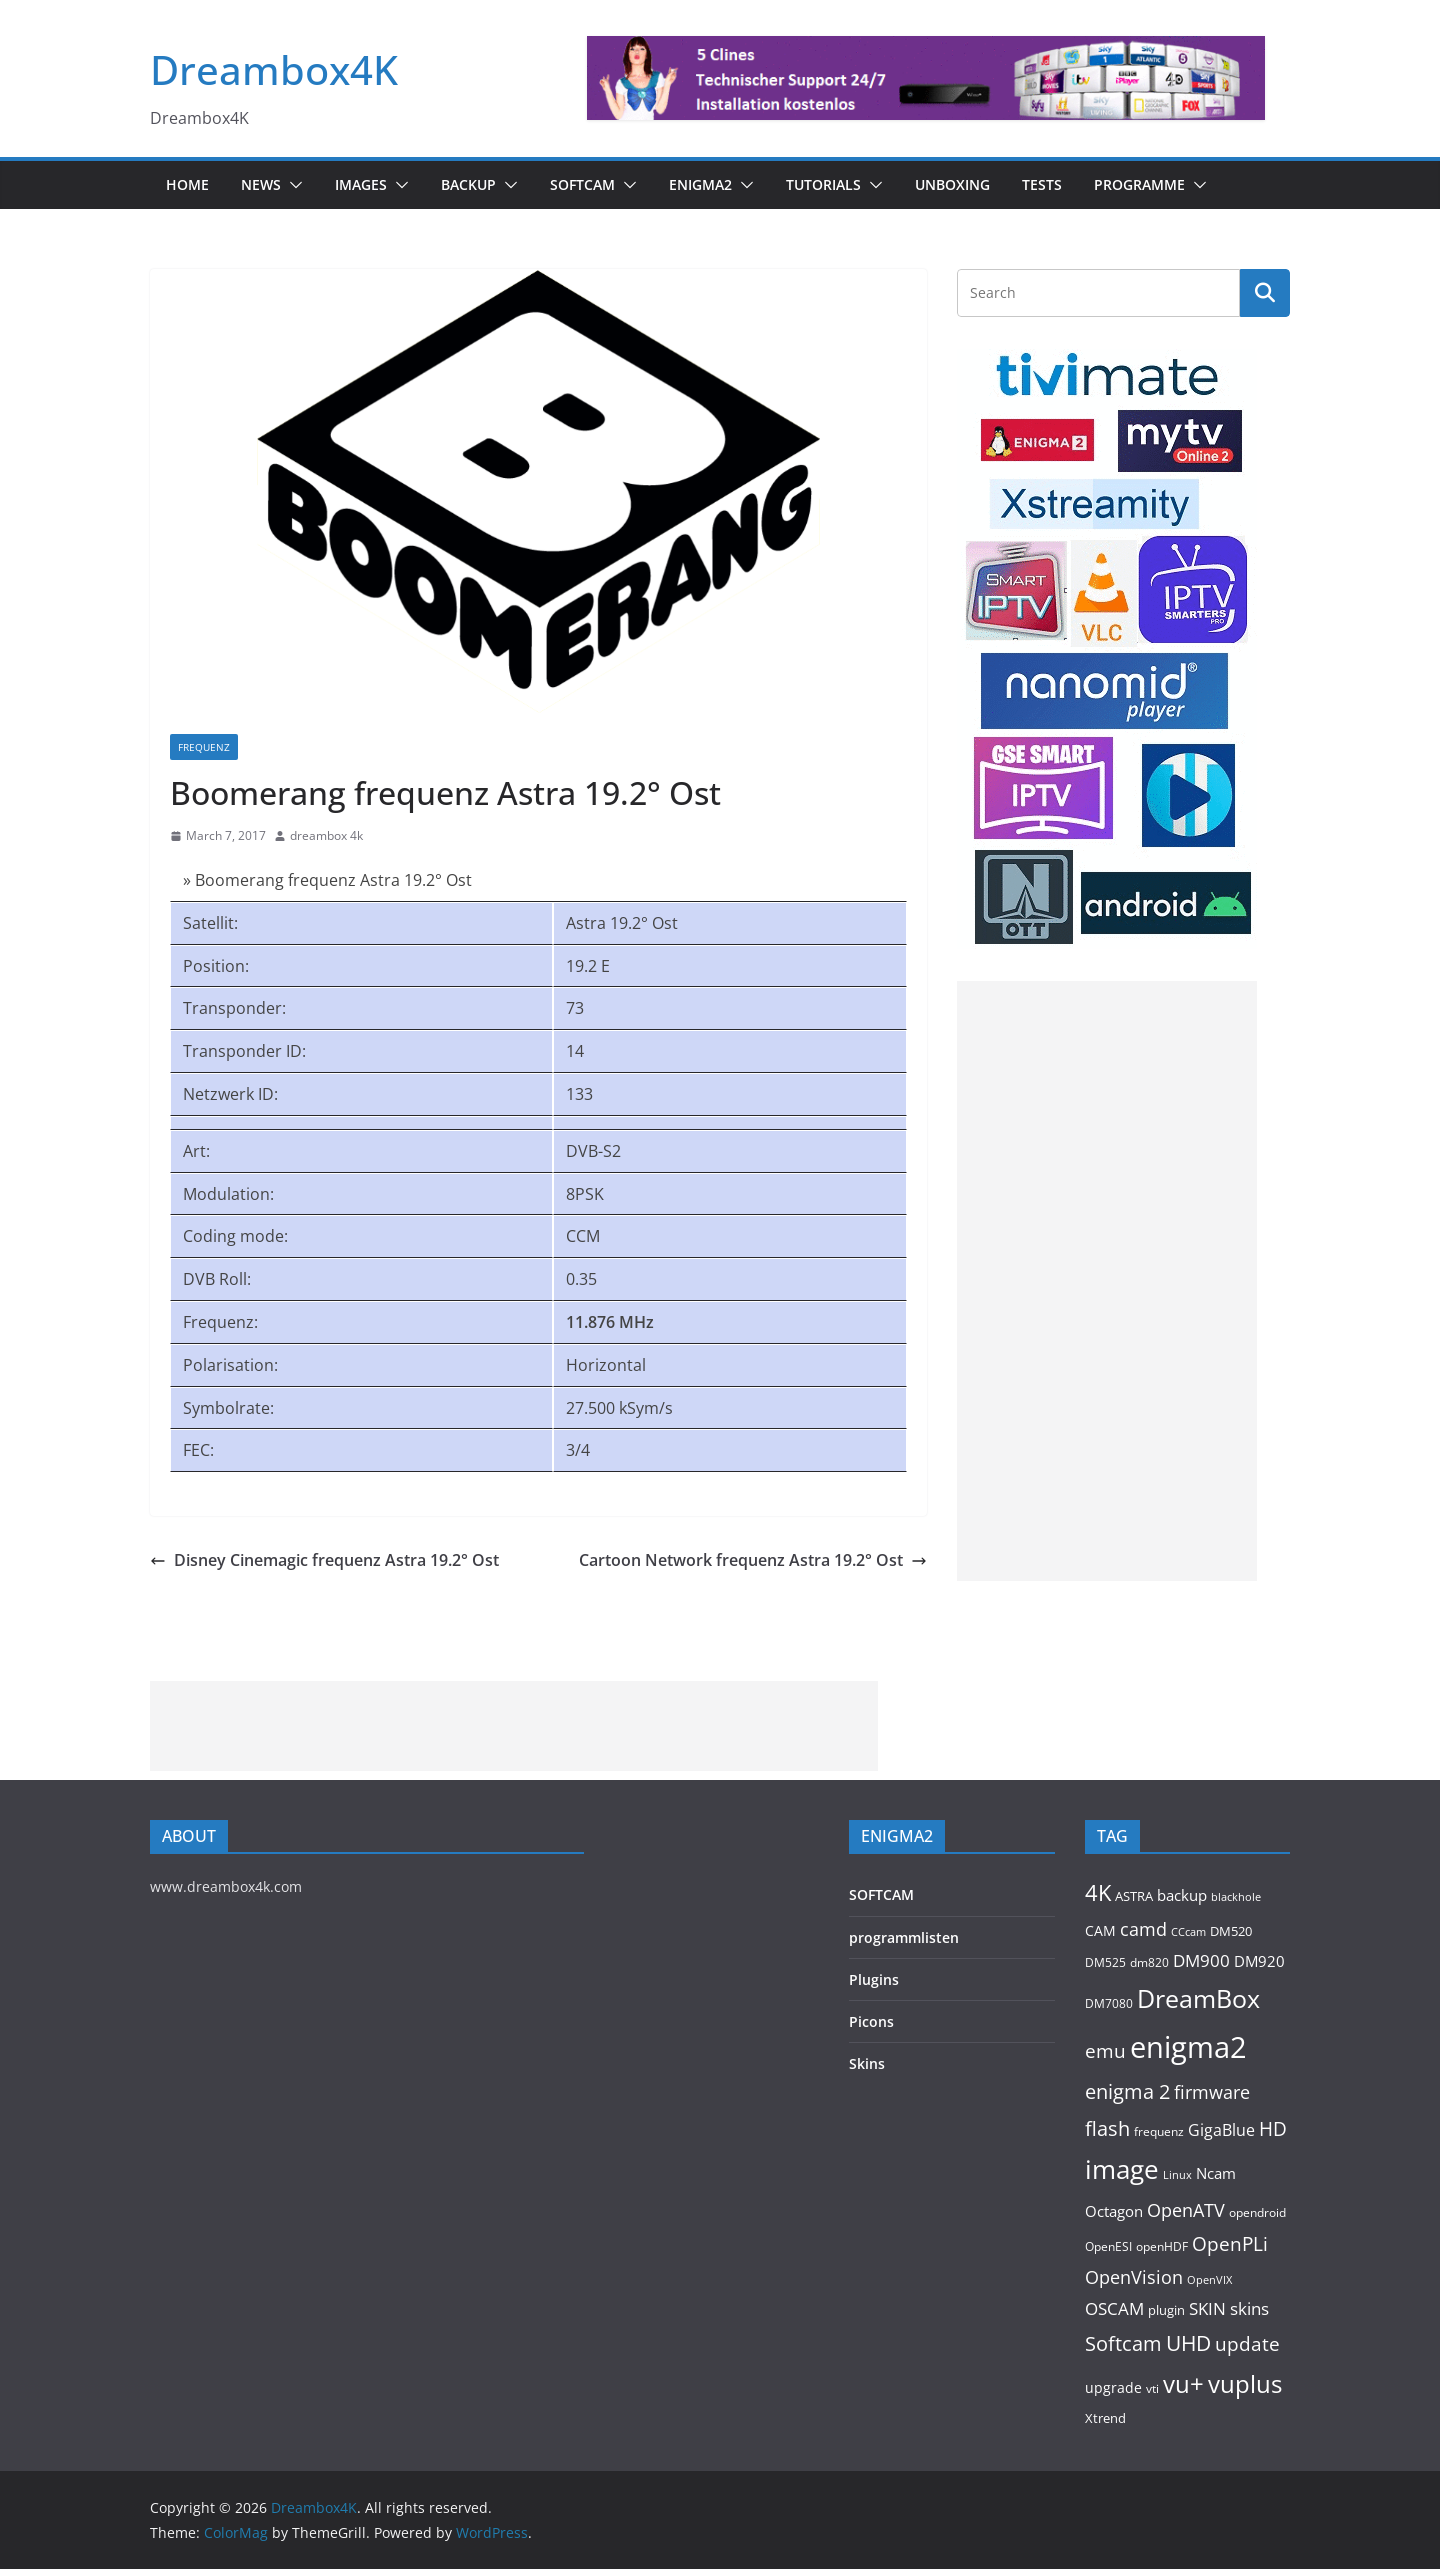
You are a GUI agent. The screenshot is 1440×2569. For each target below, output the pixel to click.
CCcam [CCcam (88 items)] (1188, 1931)
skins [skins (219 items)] (1249, 2308)
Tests (1042, 184)
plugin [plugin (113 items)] (1166, 2310)
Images (361, 184)
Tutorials (823, 184)
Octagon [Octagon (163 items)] (1114, 2211)
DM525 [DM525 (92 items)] (1105, 1962)
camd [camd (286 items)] (1143, 1929)
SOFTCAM (582, 184)
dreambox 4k (326, 835)
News (261, 184)
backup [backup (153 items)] (1182, 1895)
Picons (871, 2021)
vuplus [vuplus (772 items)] (1245, 2384)
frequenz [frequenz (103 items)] (1159, 2131)
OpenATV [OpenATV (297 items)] (1186, 2210)
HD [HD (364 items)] (1273, 2128)
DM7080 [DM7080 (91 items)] (1109, 2003)
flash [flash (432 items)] (1107, 2128)
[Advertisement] (1107, 1281)
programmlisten (904, 1937)
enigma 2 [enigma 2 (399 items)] (1127, 2091)
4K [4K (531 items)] (1098, 1892)
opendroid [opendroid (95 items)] (1257, 2212)
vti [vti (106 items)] (1152, 2388)
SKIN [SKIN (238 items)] (1207, 2308)
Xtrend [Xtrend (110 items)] (1105, 2418)
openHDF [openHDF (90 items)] (1162, 2246)
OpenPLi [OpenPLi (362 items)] (1230, 2243)
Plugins (874, 1979)
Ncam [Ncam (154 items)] (1216, 2173)
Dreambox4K (274, 69)
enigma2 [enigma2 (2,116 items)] (1188, 2047)
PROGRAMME (1139, 184)
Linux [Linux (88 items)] (1177, 2174)
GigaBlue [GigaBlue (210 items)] (1221, 2130)
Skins (867, 2063)
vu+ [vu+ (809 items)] (1183, 2383)
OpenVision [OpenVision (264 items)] (1134, 2277)
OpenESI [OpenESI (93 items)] (1108, 2246)
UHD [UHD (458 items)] (1188, 2343)
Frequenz (204, 747)
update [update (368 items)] (1247, 2343)
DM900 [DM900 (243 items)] (1201, 1960)
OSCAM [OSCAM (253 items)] (1114, 2308)
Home (187, 184)
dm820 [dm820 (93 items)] (1149, 1962)
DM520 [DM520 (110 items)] (1231, 1931)
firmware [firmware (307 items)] (1212, 2091)
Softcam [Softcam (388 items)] (1123, 2343)
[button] (292, 185)
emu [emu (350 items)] (1105, 2050)
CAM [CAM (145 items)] (1100, 1930)
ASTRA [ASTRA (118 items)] (1134, 1896)
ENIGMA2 (700, 184)
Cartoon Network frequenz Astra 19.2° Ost (753, 1560)
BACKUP (468, 184)
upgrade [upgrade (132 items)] (1113, 2387)
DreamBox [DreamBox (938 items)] (1198, 1998)
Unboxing (952, 184)
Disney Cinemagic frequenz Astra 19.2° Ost (324, 1560)
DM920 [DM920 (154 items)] (1259, 1961)
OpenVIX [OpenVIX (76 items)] (1209, 2280)
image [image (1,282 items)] (1122, 2169)
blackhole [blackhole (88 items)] (1236, 1896)
